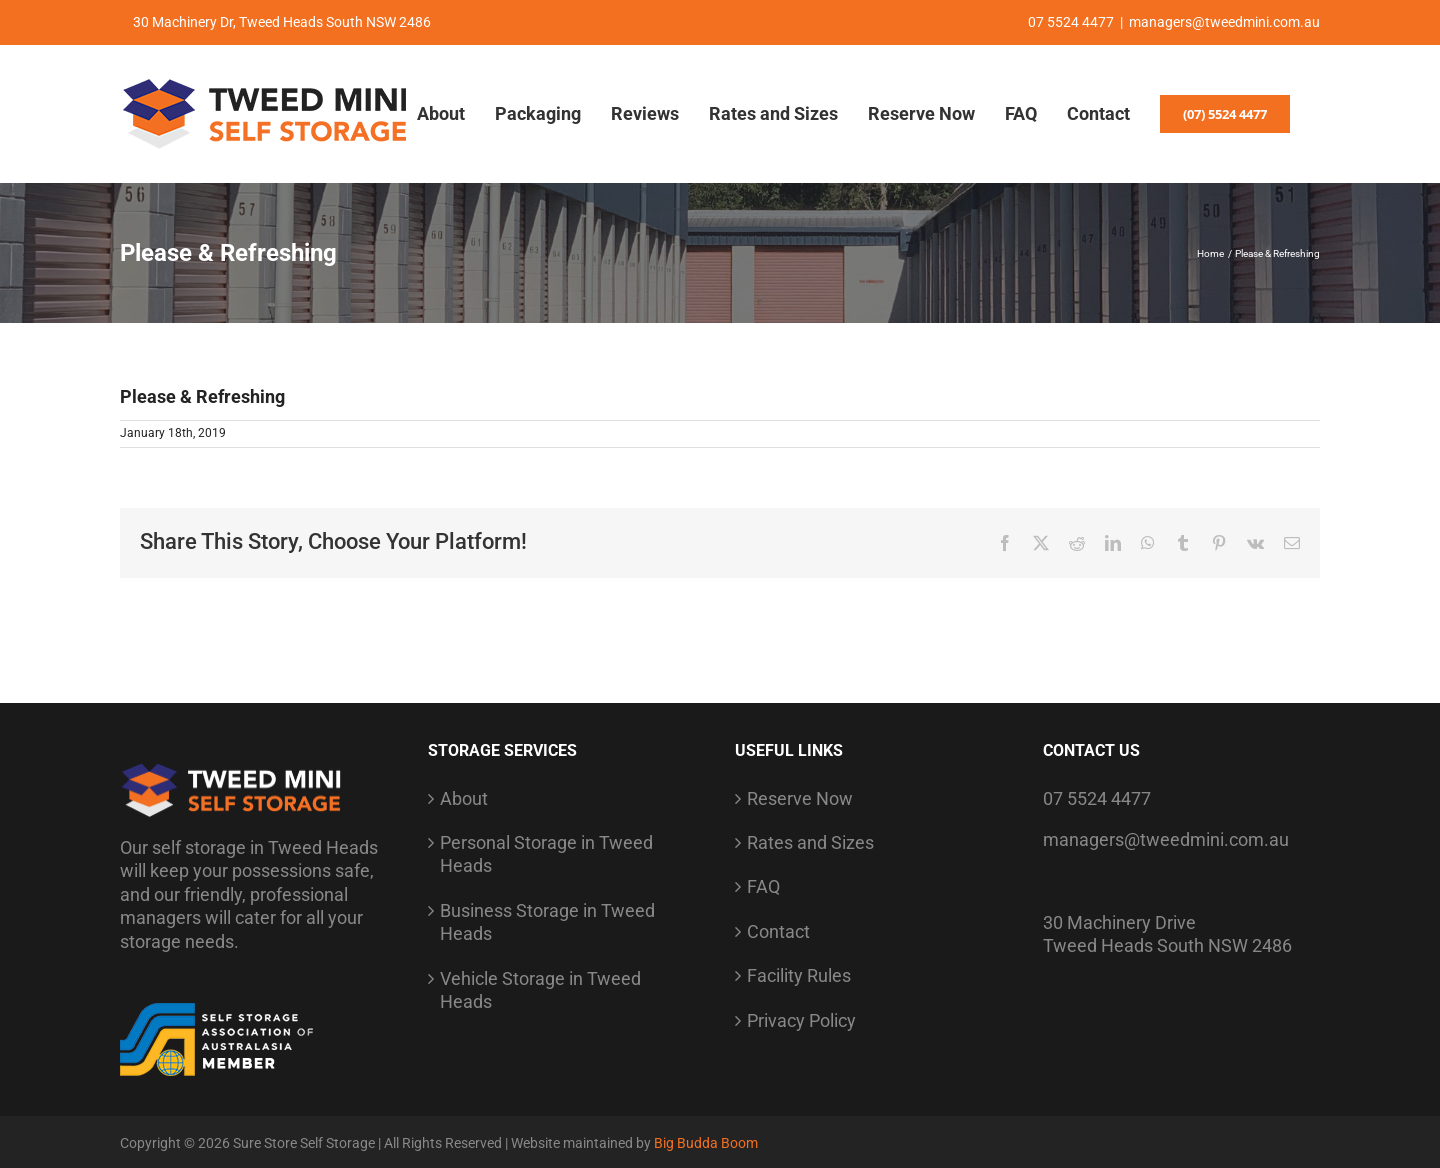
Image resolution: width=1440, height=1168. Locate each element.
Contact (778, 931)
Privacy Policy (801, 1020)
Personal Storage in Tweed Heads (546, 854)
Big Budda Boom (706, 1143)
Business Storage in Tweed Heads (547, 922)
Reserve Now (800, 798)
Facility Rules (799, 975)
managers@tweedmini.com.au (1224, 22)
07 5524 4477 (1097, 798)
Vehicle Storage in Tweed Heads (540, 990)
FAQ (763, 886)
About (464, 798)
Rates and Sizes (810, 842)
